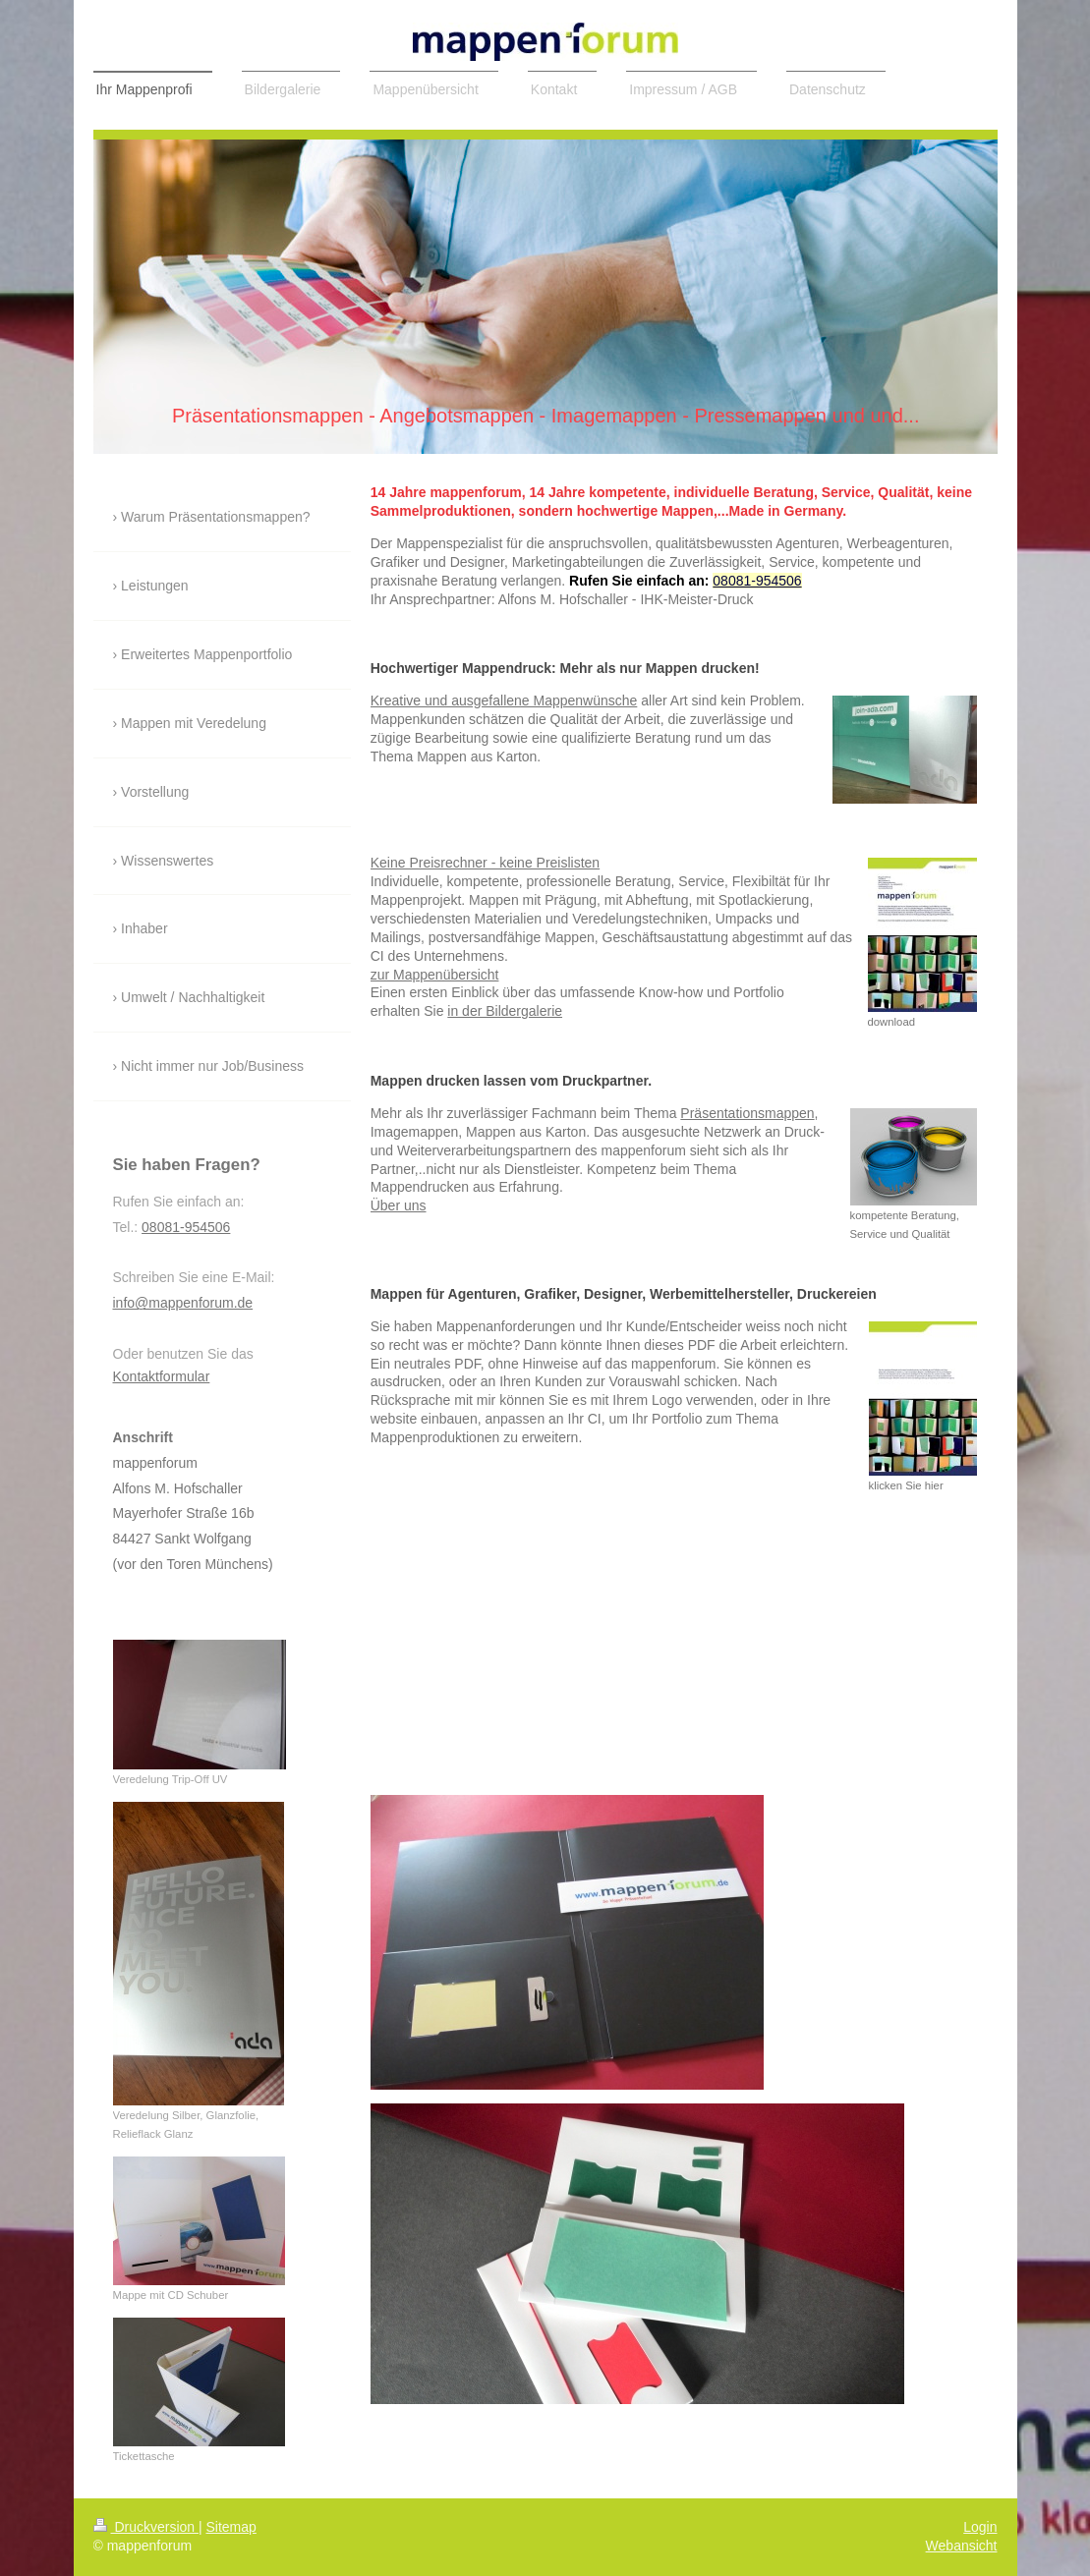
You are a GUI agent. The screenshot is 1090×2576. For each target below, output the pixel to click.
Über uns (399, 1205)
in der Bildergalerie (504, 1011)
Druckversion (146, 2527)
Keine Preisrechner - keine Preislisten (485, 862)
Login (980, 2527)
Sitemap (231, 2527)
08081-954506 (757, 580)
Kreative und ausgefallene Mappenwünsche (504, 700)
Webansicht (962, 2545)
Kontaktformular (161, 1376)
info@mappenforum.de (183, 1303)
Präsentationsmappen (747, 1113)
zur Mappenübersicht (435, 974)
